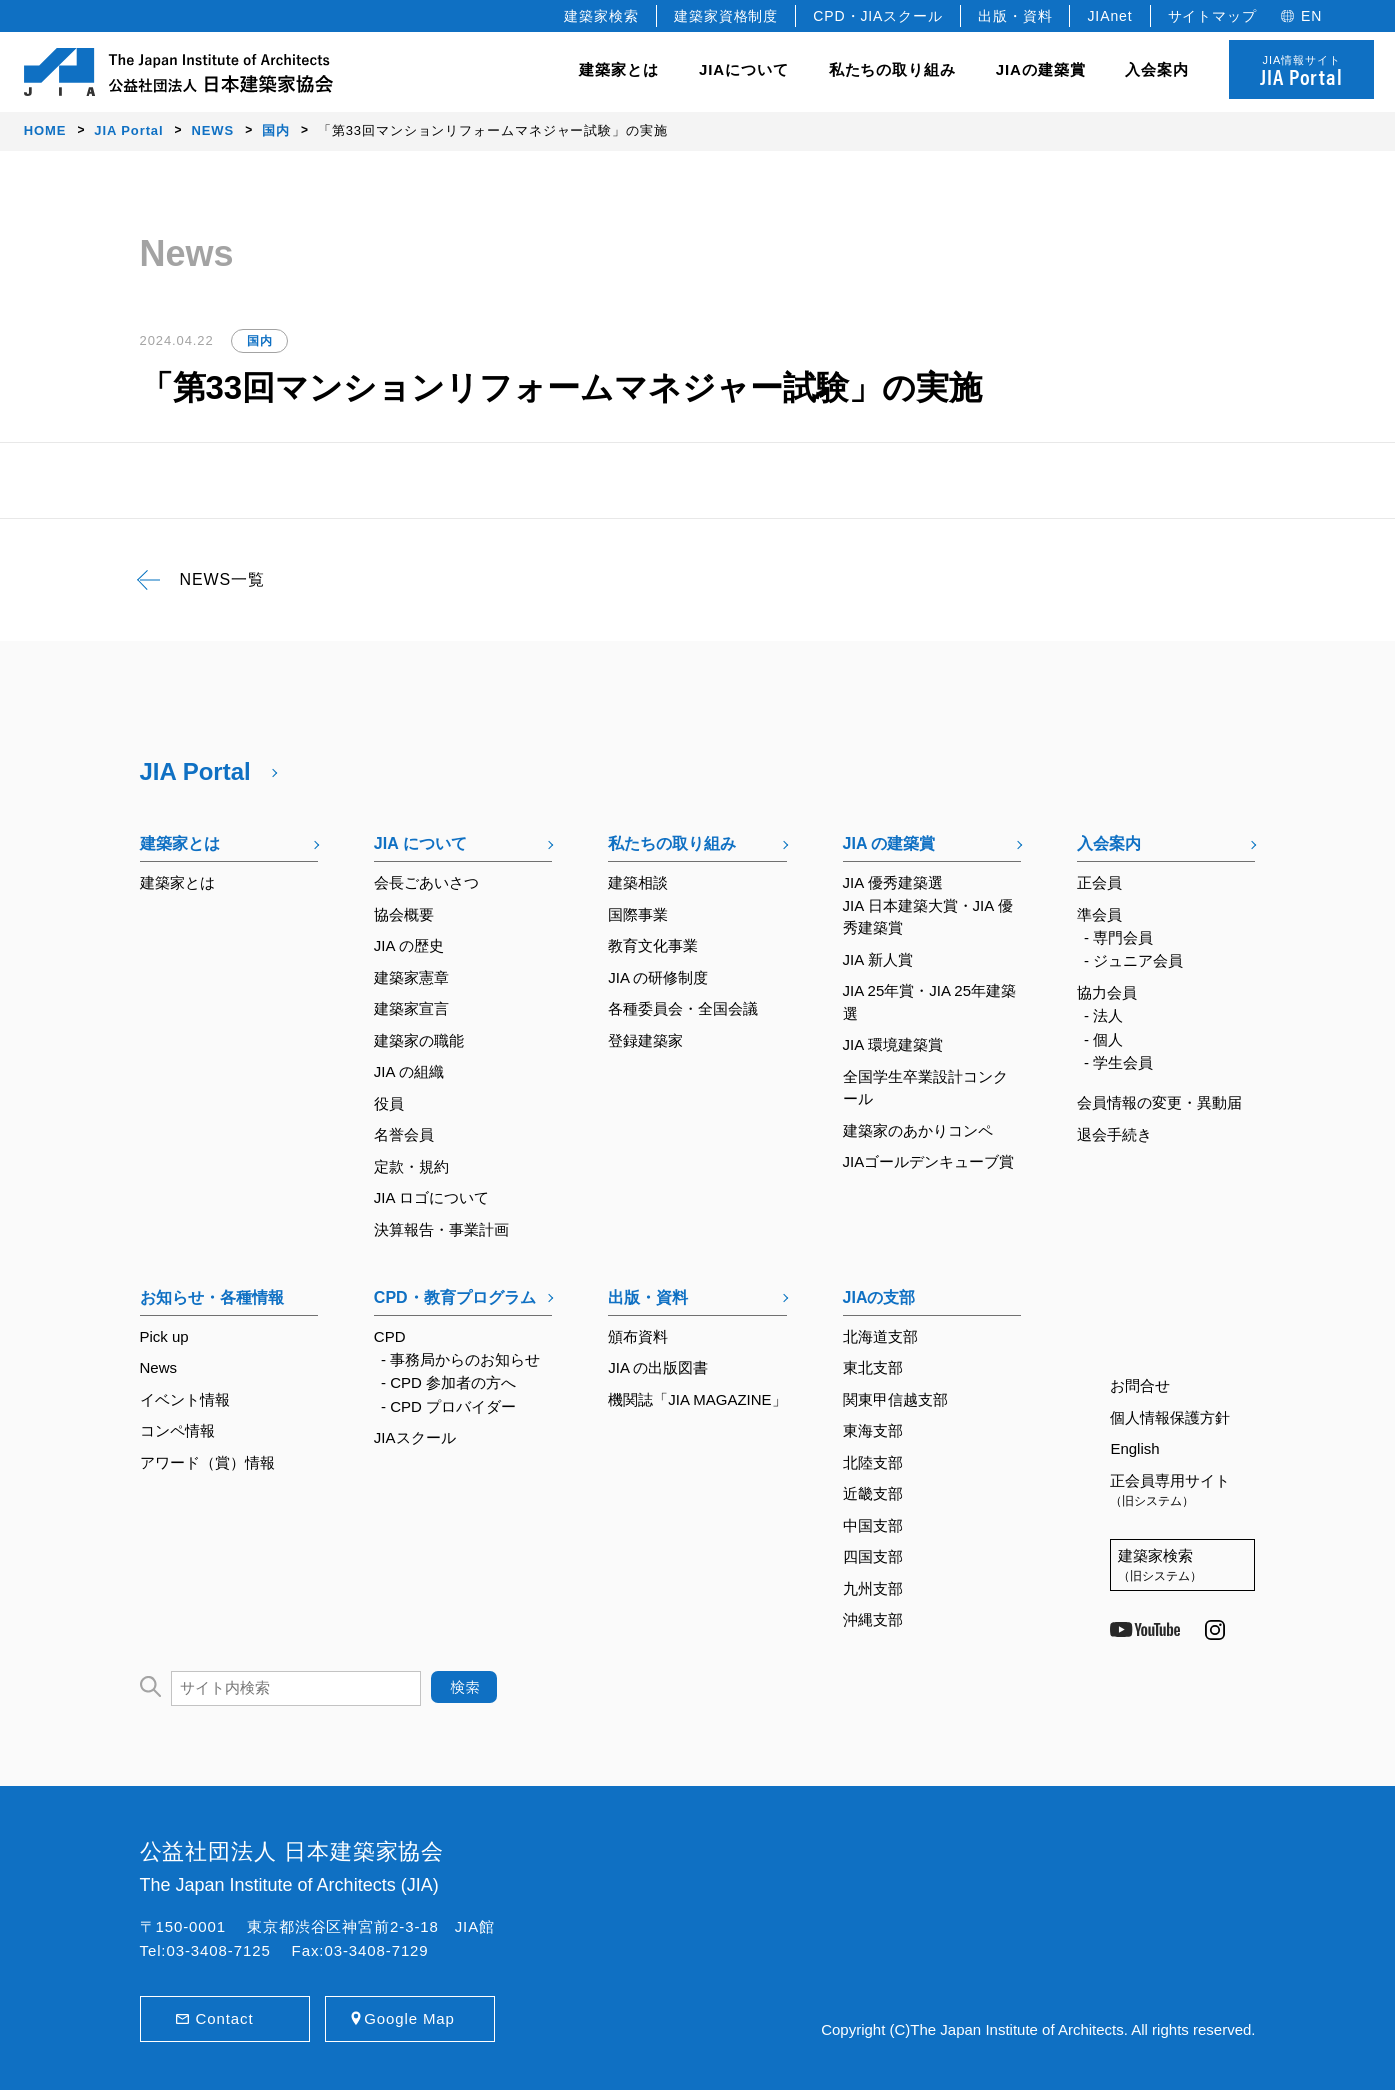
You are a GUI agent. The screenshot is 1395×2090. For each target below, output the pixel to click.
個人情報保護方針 (1170, 1417)
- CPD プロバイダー (448, 1406)
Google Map (409, 2018)
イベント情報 (185, 1399)
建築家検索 (601, 16)
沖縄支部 (873, 1619)
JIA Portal (195, 771)
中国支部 (873, 1525)
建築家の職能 (419, 1040)
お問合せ (1140, 1385)
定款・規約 (411, 1166)
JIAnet (1109, 16)
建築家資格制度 (726, 16)
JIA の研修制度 (658, 977)
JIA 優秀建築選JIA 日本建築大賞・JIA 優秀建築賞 (928, 905)
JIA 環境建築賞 (893, 1044)
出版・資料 (1015, 16)
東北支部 (873, 1367)
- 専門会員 (1118, 937)
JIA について (420, 843)
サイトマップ (1212, 16)
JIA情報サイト (1301, 72)
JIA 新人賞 (878, 959)
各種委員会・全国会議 (683, 1008)
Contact (225, 2018)
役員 (389, 1103)
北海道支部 (880, 1336)
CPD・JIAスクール (878, 16)
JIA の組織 (409, 1071)
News (159, 1367)
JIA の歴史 (409, 945)
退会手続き (1114, 1134)
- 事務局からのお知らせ (460, 1359)
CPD (390, 1336)
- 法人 (1103, 1015)
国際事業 (638, 914)
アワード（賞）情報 (207, 1462)
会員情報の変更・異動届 (1159, 1102)
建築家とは (619, 69)
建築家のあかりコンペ (918, 1130)
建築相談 (638, 882)
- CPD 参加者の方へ (448, 1382)
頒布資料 (638, 1336)
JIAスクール (415, 1437)
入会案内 (1109, 843)
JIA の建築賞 (889, 843)
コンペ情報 (177, 1430)
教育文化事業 (653, 945)
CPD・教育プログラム (455, 1297)
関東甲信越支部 (895, 1399)
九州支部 (873, 1588)
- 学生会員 (1118, 1062)
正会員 (1099, 882)
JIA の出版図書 (658, 1367)
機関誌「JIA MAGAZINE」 (697, 1399)
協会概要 (404, 914)
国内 (260, 341)
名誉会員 (404, 1134)
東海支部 (873, 1430)
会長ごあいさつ (426, 882)
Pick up (164, 1336)
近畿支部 (873, 1493)
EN (1311, 16)
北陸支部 (873, 1462)
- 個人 (1103, 1039)
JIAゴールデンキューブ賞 (929, 1161)
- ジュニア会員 (1133, 960)
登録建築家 (645, 1040)
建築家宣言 (411, 1008)
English (1134, 1448)
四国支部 (873, 1556)
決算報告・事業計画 (441, 1229)
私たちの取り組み (672, 843)
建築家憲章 (411, 977)
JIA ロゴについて (431, 1197)
